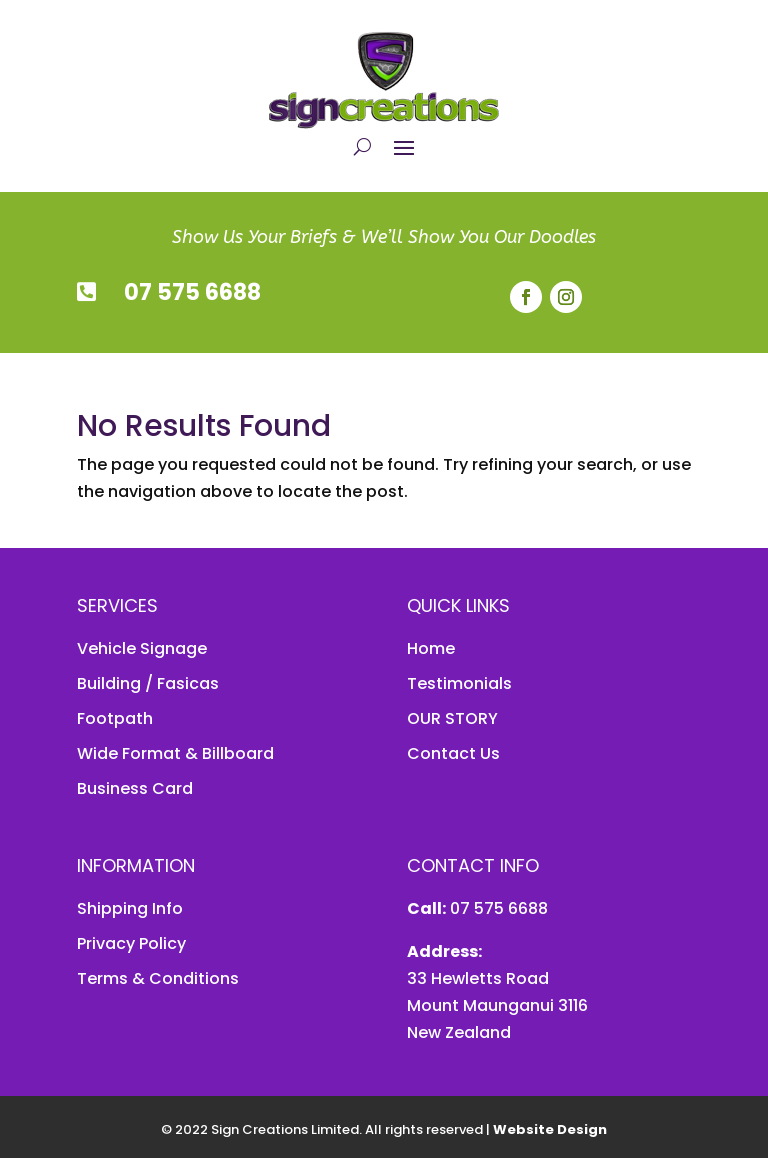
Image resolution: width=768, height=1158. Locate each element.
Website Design (550, 1129)
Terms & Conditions (158, 978)
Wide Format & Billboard (175, 753)
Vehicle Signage (142, 648)
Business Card (135, 788)
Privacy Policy (131, 943)
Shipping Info (130, 908)
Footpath (115, 718)
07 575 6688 (192, 292)
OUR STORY (452, 718)
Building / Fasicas (148, 683)
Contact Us (453, 753)
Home (431, 648)
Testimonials (459, 683)
